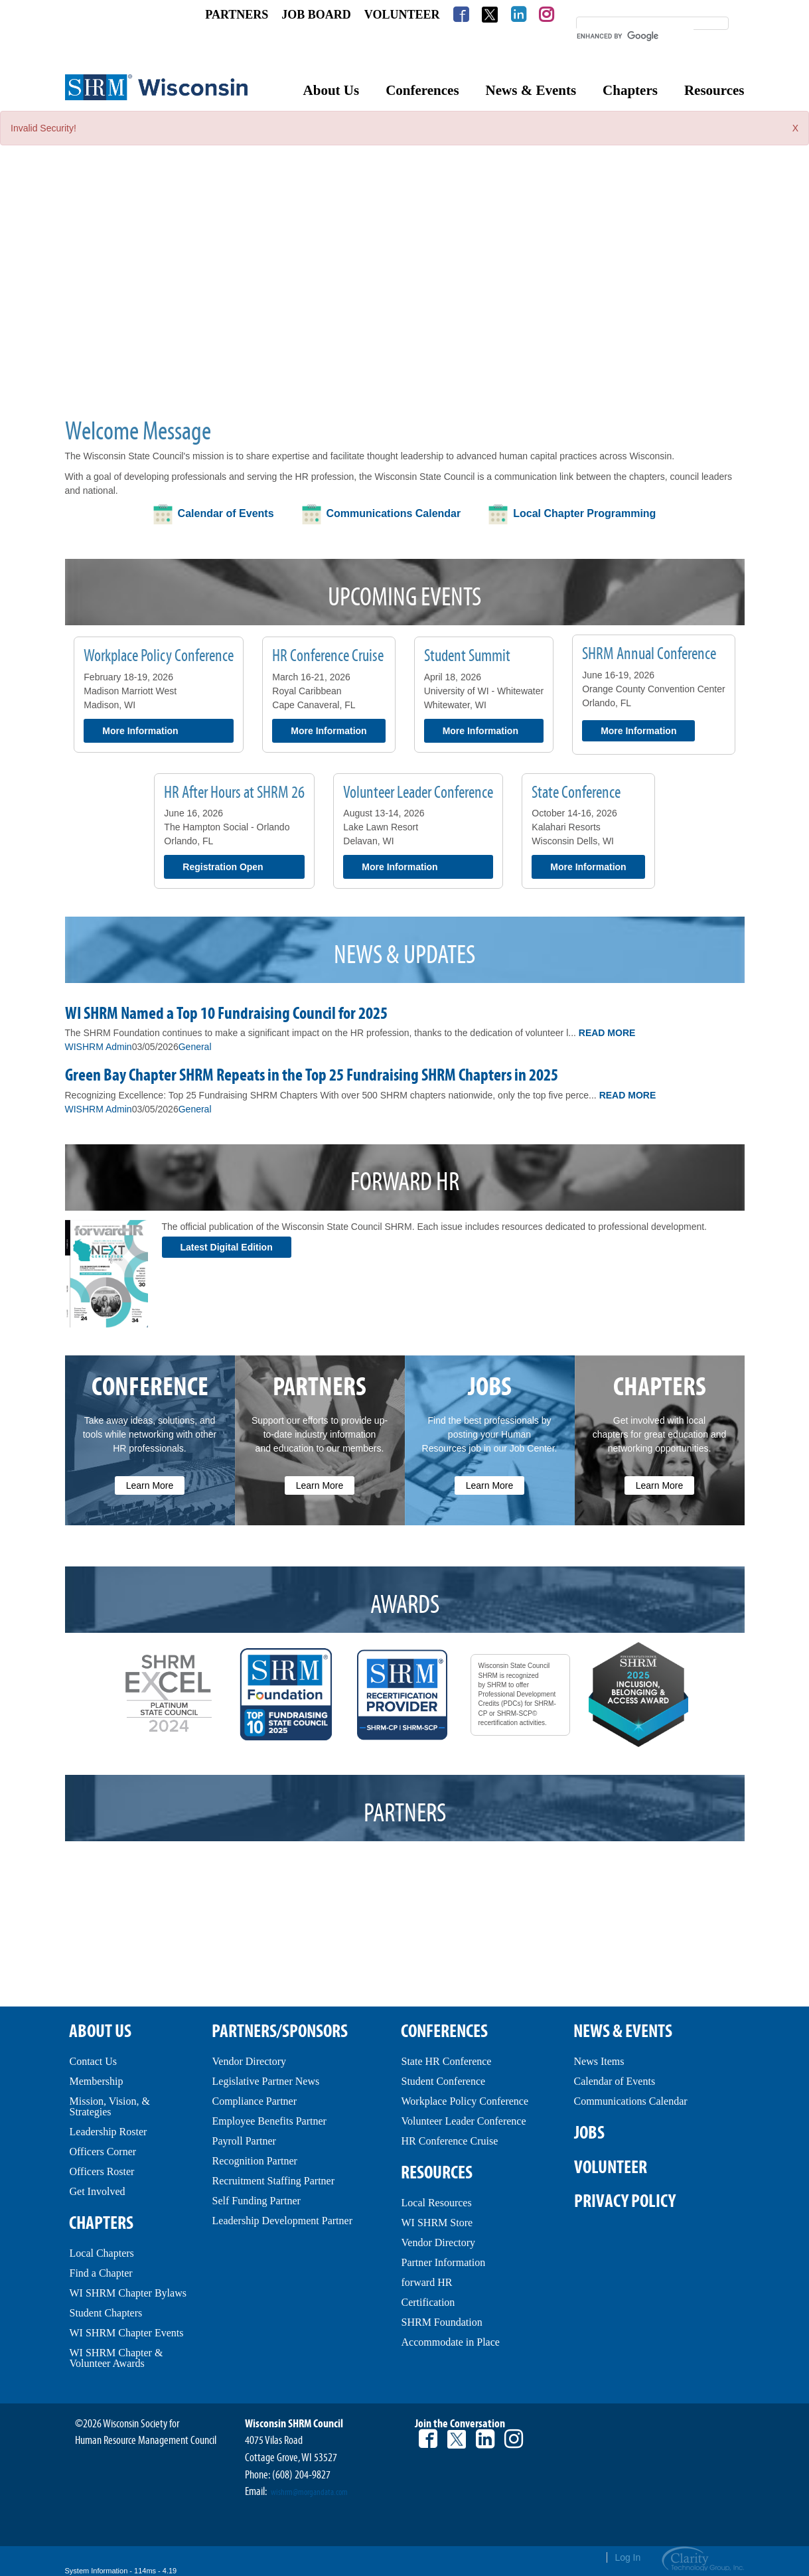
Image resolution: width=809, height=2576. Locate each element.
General (195, 1046)
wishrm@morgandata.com (309, 2492)
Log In (627, 2557)
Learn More (150, 1485)
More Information (140, 730)
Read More (607, 1032)
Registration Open (223, 867)
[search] (635, 36)
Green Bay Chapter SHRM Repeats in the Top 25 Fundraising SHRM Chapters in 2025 (311, 1075)
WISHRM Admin (98, 1046)
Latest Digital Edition (227, 1247)
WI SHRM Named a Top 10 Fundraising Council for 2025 (226, 1013)
